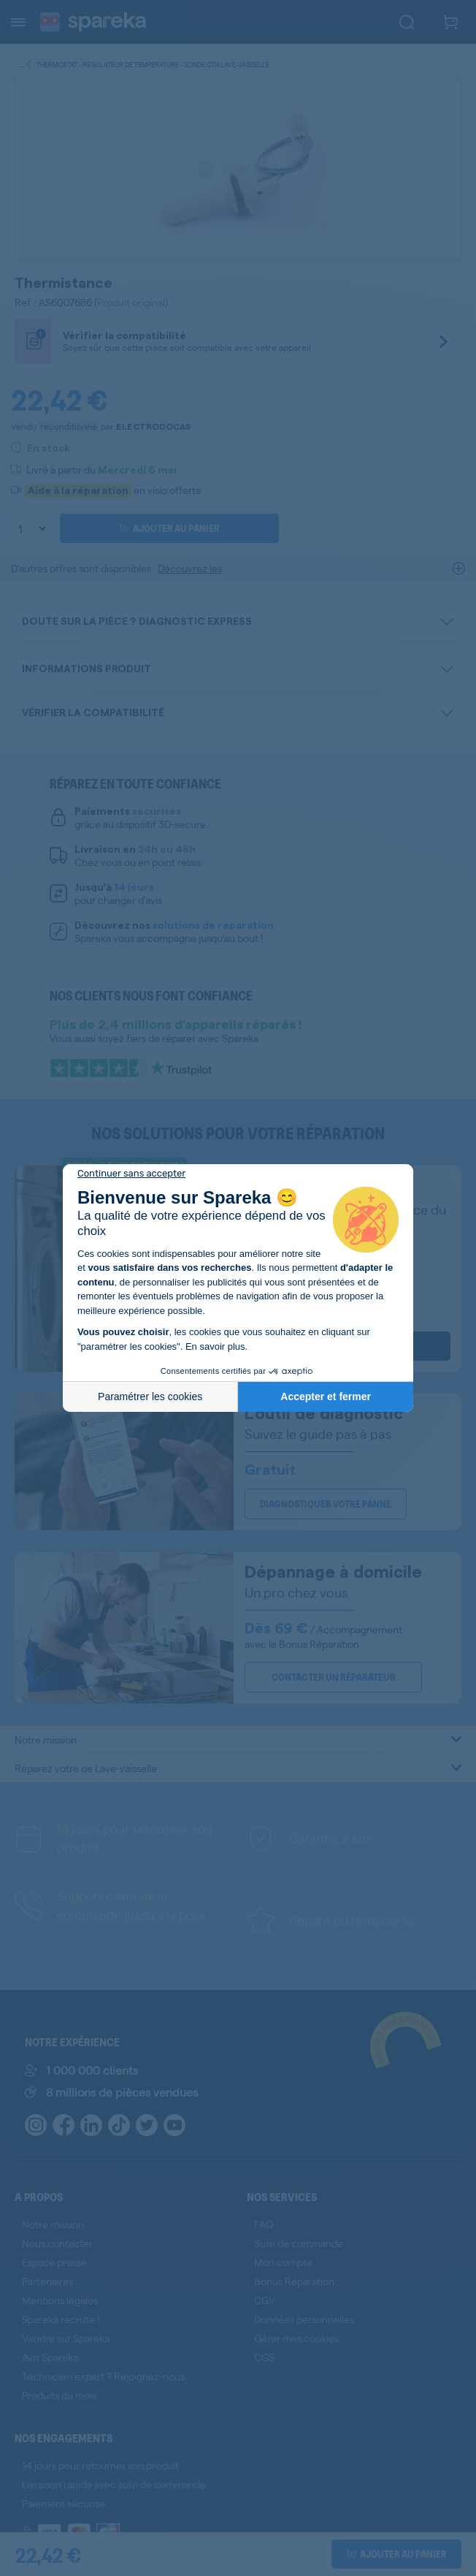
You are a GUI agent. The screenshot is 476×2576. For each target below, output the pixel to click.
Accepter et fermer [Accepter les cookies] (325, 1396)
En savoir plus (215, 1346)
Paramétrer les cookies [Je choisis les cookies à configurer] (150, 1396)
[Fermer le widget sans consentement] (131, 1173)
